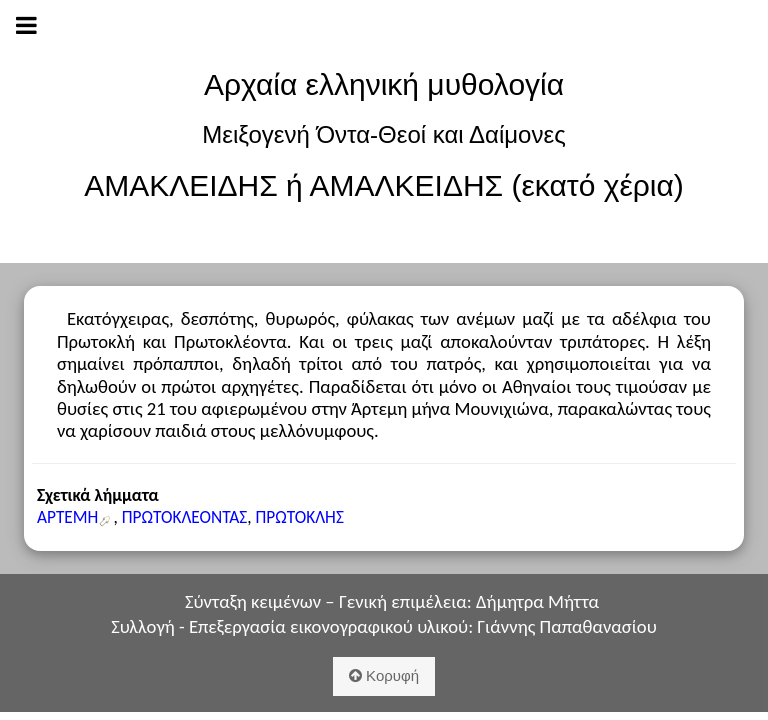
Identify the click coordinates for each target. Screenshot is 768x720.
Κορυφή (384, 675)
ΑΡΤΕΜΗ (67, 517)
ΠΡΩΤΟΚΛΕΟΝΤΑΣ (185, 517)
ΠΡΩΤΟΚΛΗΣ (299, 517)
